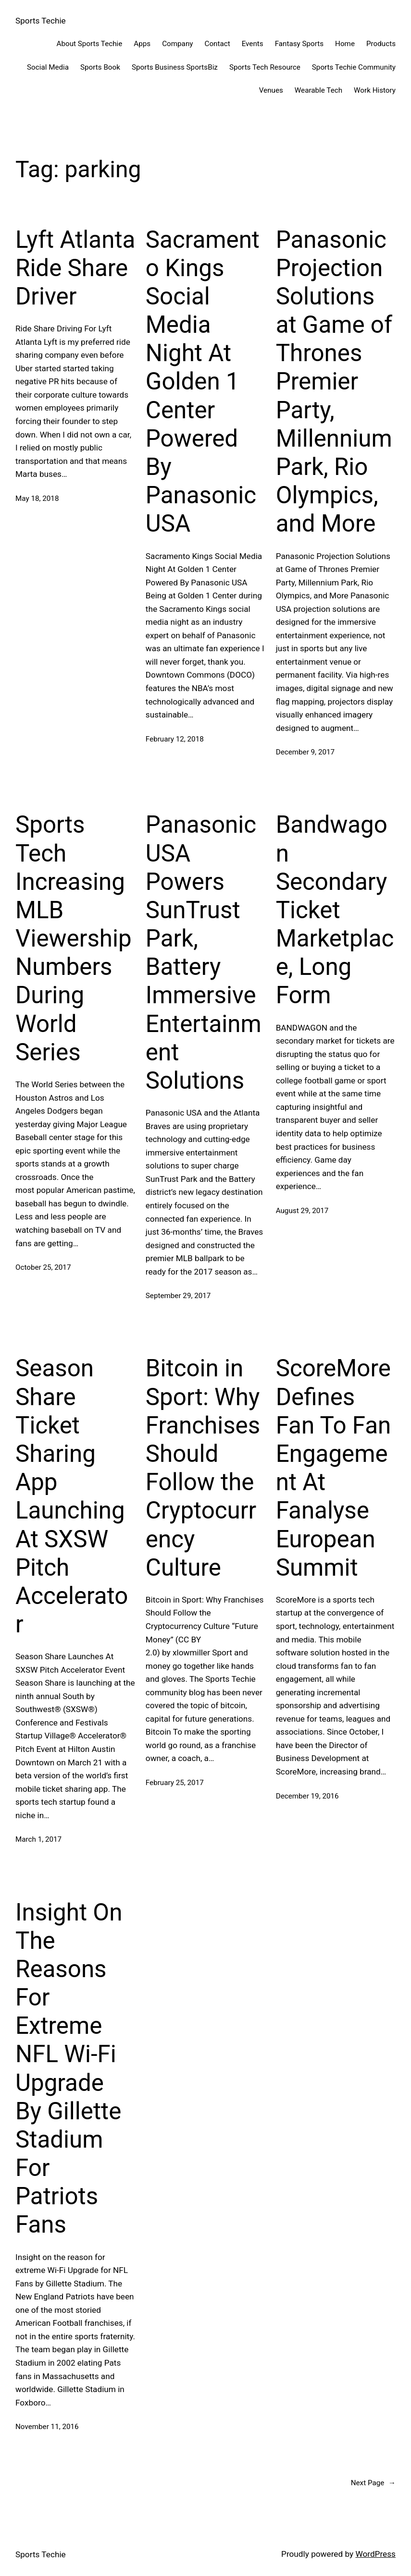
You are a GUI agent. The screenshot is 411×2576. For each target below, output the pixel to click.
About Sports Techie (90, 43)
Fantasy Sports (299, 43)
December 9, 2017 (305, 752)
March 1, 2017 (38, 1839)
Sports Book (100, 67)
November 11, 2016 (47, 2426)
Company (177, 43)
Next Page (373, 2483)
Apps (142, 43)
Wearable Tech (318, 90)
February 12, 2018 (175, 739)
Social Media (48, 67)
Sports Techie (40, 20)
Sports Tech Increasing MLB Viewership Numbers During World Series (73, 938)
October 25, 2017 (43, 1267)
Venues (271, 90)
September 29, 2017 (178, 1295)
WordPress (375, 2554)
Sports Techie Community (354, 67)
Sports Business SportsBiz (175, 67)
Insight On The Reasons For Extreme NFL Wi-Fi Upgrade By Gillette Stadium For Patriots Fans (68, 2068)
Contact (217, 43)
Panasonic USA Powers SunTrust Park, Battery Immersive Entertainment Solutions (204, 952)
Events (252, 43)
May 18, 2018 (37, 498)
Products (381, 43)
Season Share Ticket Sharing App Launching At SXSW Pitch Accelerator (71, 1496)
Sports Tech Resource (264, 67)
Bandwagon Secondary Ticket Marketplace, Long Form (335, 910)
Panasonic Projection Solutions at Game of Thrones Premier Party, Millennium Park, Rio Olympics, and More (334, 382)
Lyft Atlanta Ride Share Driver (75, 268)
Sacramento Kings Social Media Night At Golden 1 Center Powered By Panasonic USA (203, 382)
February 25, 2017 (175, 1782)
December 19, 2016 (307, 1796)
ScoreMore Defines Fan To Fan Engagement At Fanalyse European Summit (333, 1467)
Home (345, 43)
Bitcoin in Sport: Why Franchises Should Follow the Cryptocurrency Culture (203, 1467)
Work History (375, 90)
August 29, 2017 (302, 1210)
